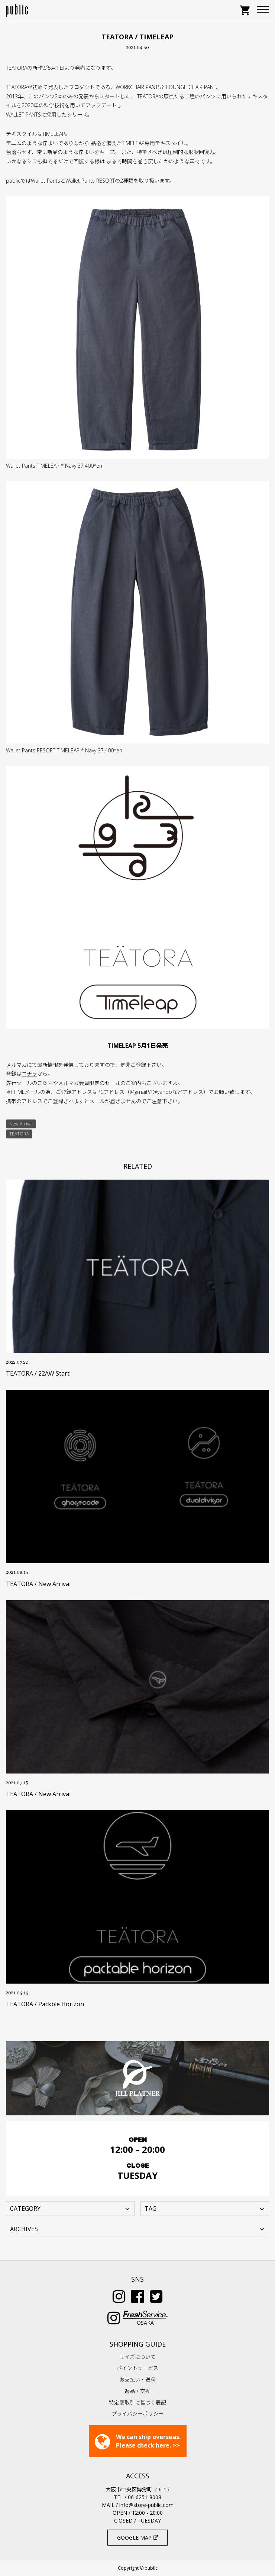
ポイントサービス (137, 2367)
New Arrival (21, 1124)
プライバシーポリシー (137, 2413)
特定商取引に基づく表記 (137, 2402)
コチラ (29, 1073)
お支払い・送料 (137, 2379)
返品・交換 (137, 2390)
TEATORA (19, 1134)
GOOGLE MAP (137, 2537)
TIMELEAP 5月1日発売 (137, 1046)
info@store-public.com (146, 2504)
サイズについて (137, 2356)
